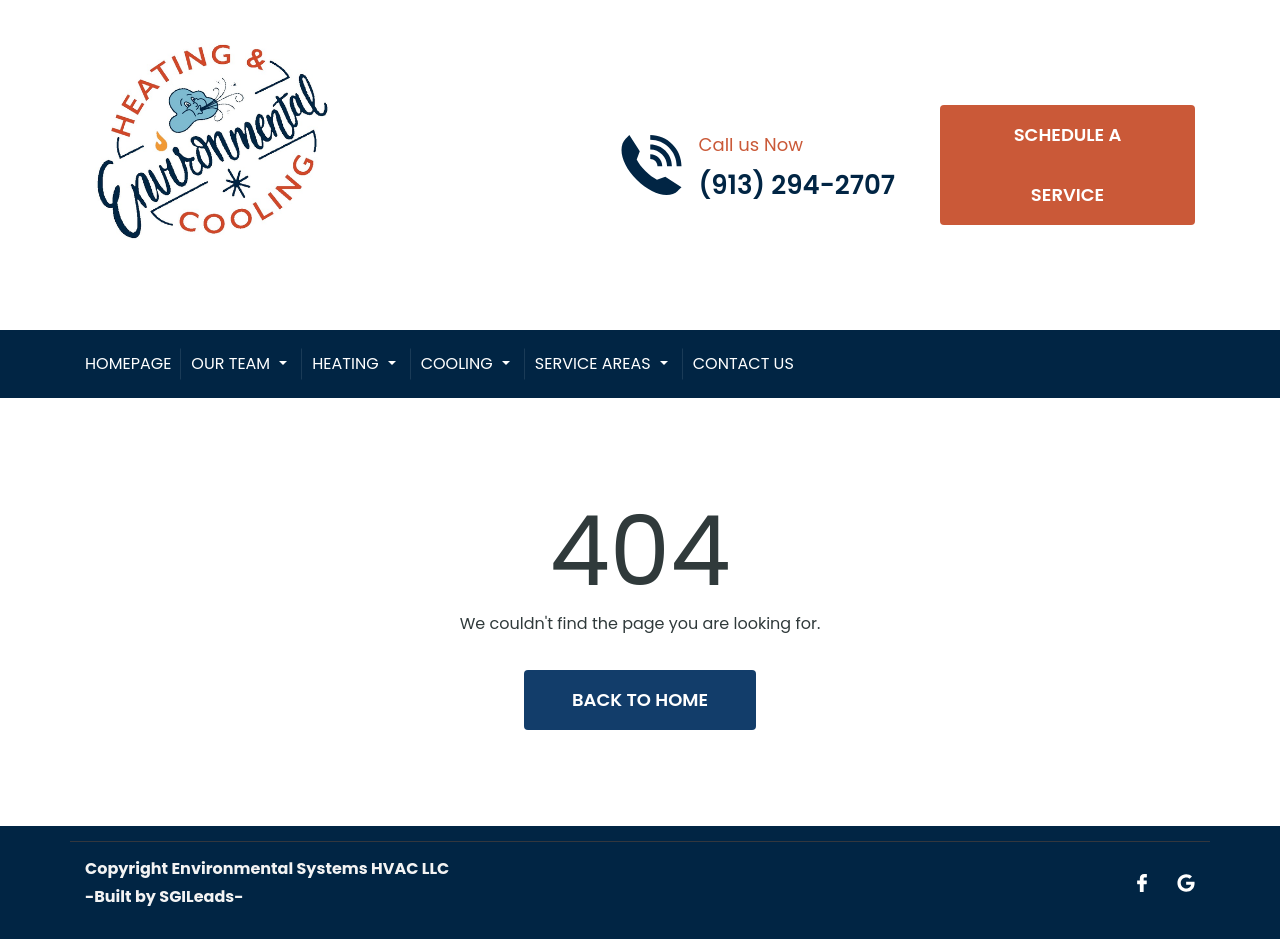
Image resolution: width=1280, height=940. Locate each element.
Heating (345, 363)
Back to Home (640, 699)
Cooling (457, 363)
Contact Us (743, 363)
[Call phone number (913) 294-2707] (757, 165)
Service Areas (593, 363)
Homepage (128, 363)
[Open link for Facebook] (1142, 882)
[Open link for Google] (1186, 882)
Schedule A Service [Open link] (1068, 164)
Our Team (230, 363)
